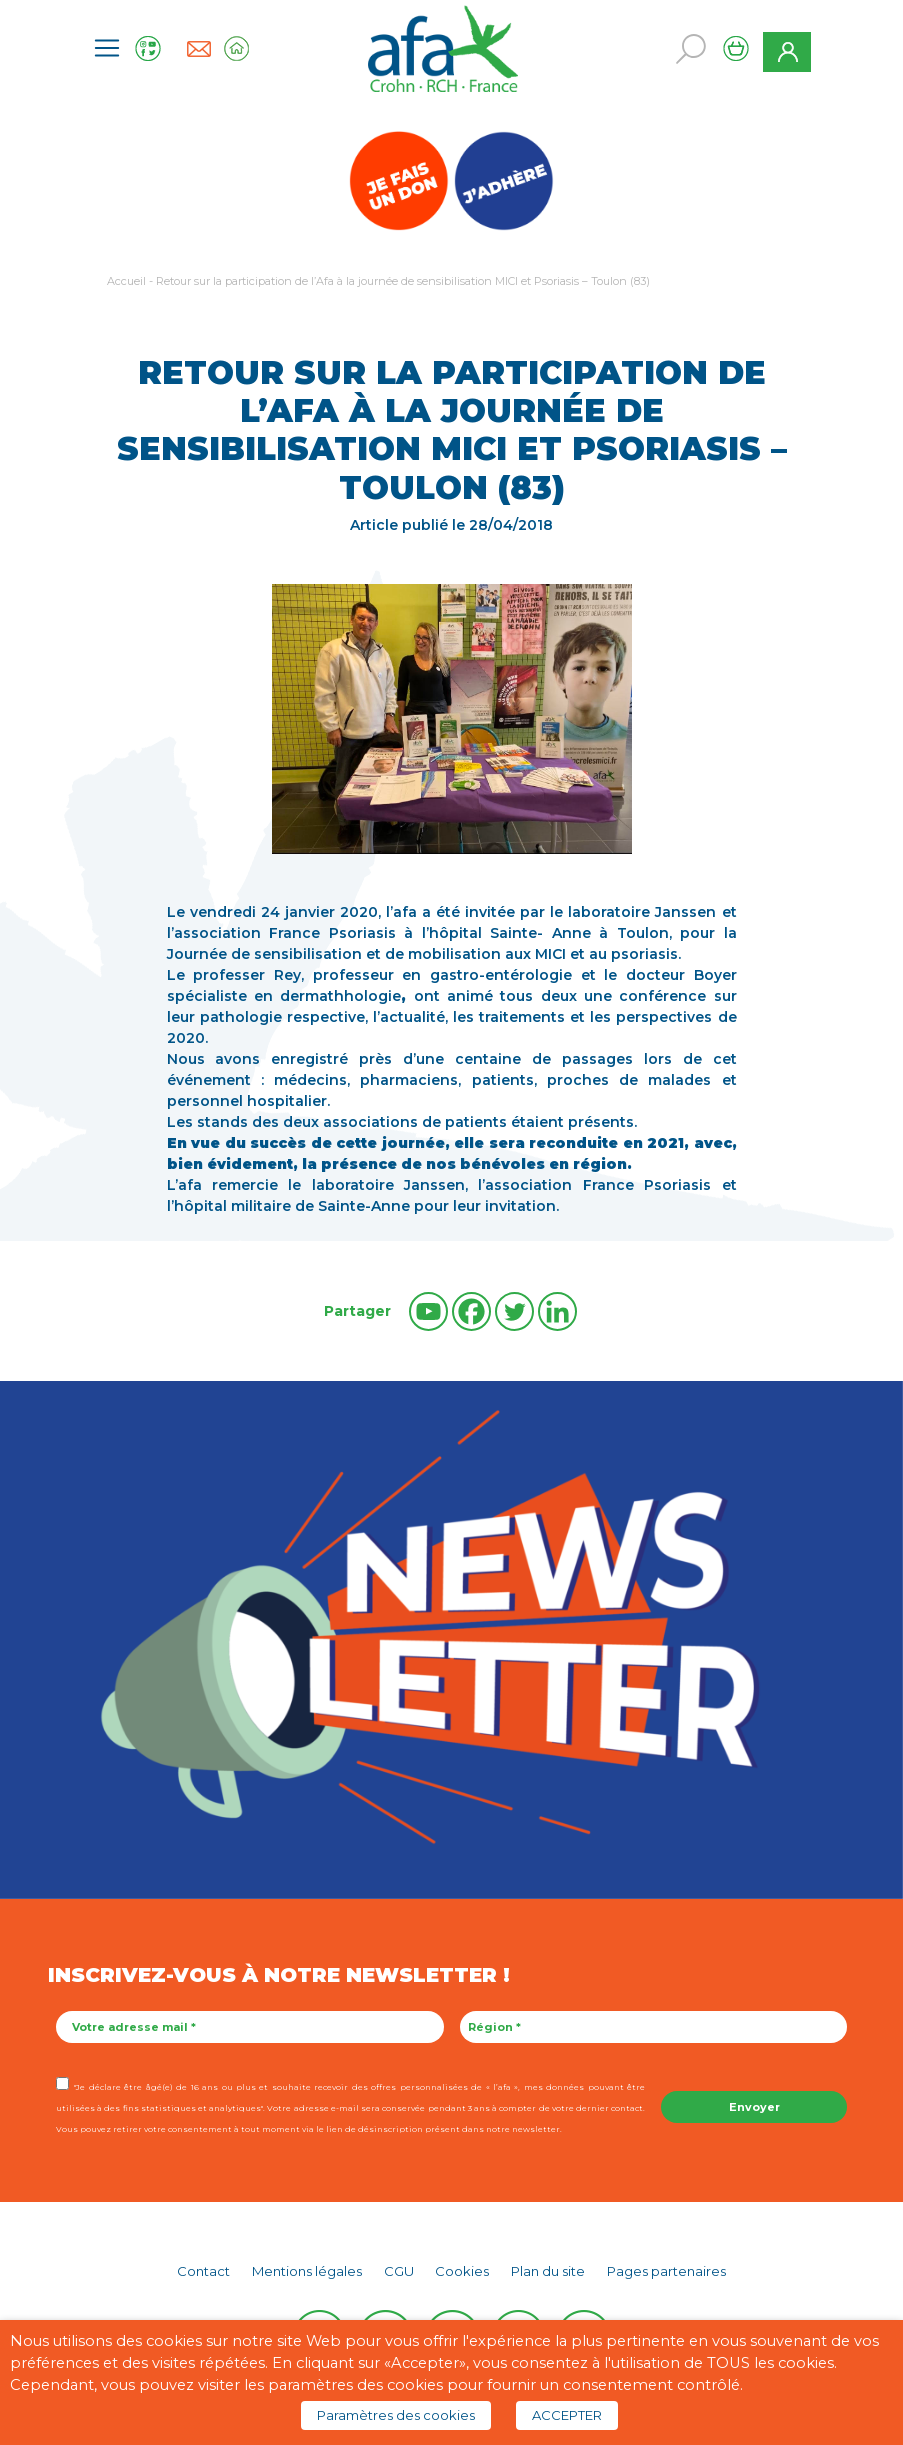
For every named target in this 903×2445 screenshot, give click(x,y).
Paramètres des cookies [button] (396, 2415)
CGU (399, 2271)
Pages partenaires (666, 2271)
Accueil (126, 281)
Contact (203, 2271)
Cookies (462, 2271)
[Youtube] (428, 1311)
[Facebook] (471, 1311)
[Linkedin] (557, 1311)
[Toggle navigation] (107, 48)
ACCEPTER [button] (567, 2415)
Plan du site (548, 2271)
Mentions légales (307, 2271)
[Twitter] (514, 1311)
